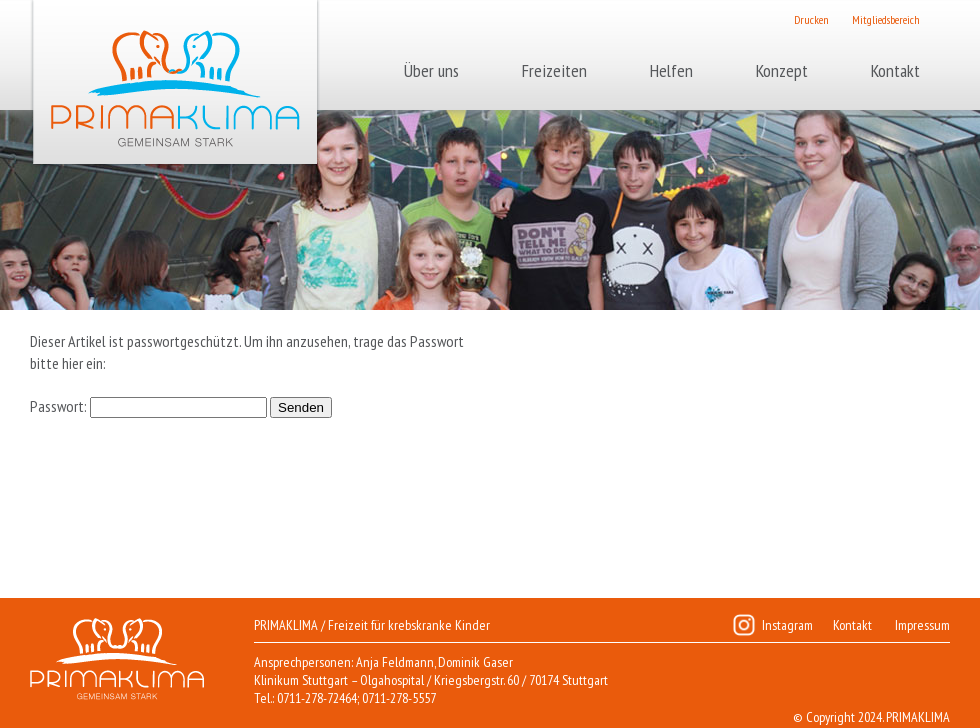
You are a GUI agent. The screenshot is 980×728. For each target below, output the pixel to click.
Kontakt (895, 70)
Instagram (787, 625)
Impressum (922, 625)
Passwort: (148, 406)
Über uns (431, 70)
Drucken (811, 19)
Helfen (671, 70)
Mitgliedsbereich (886, 19)
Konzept (782, 70)
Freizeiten (554, 70)
